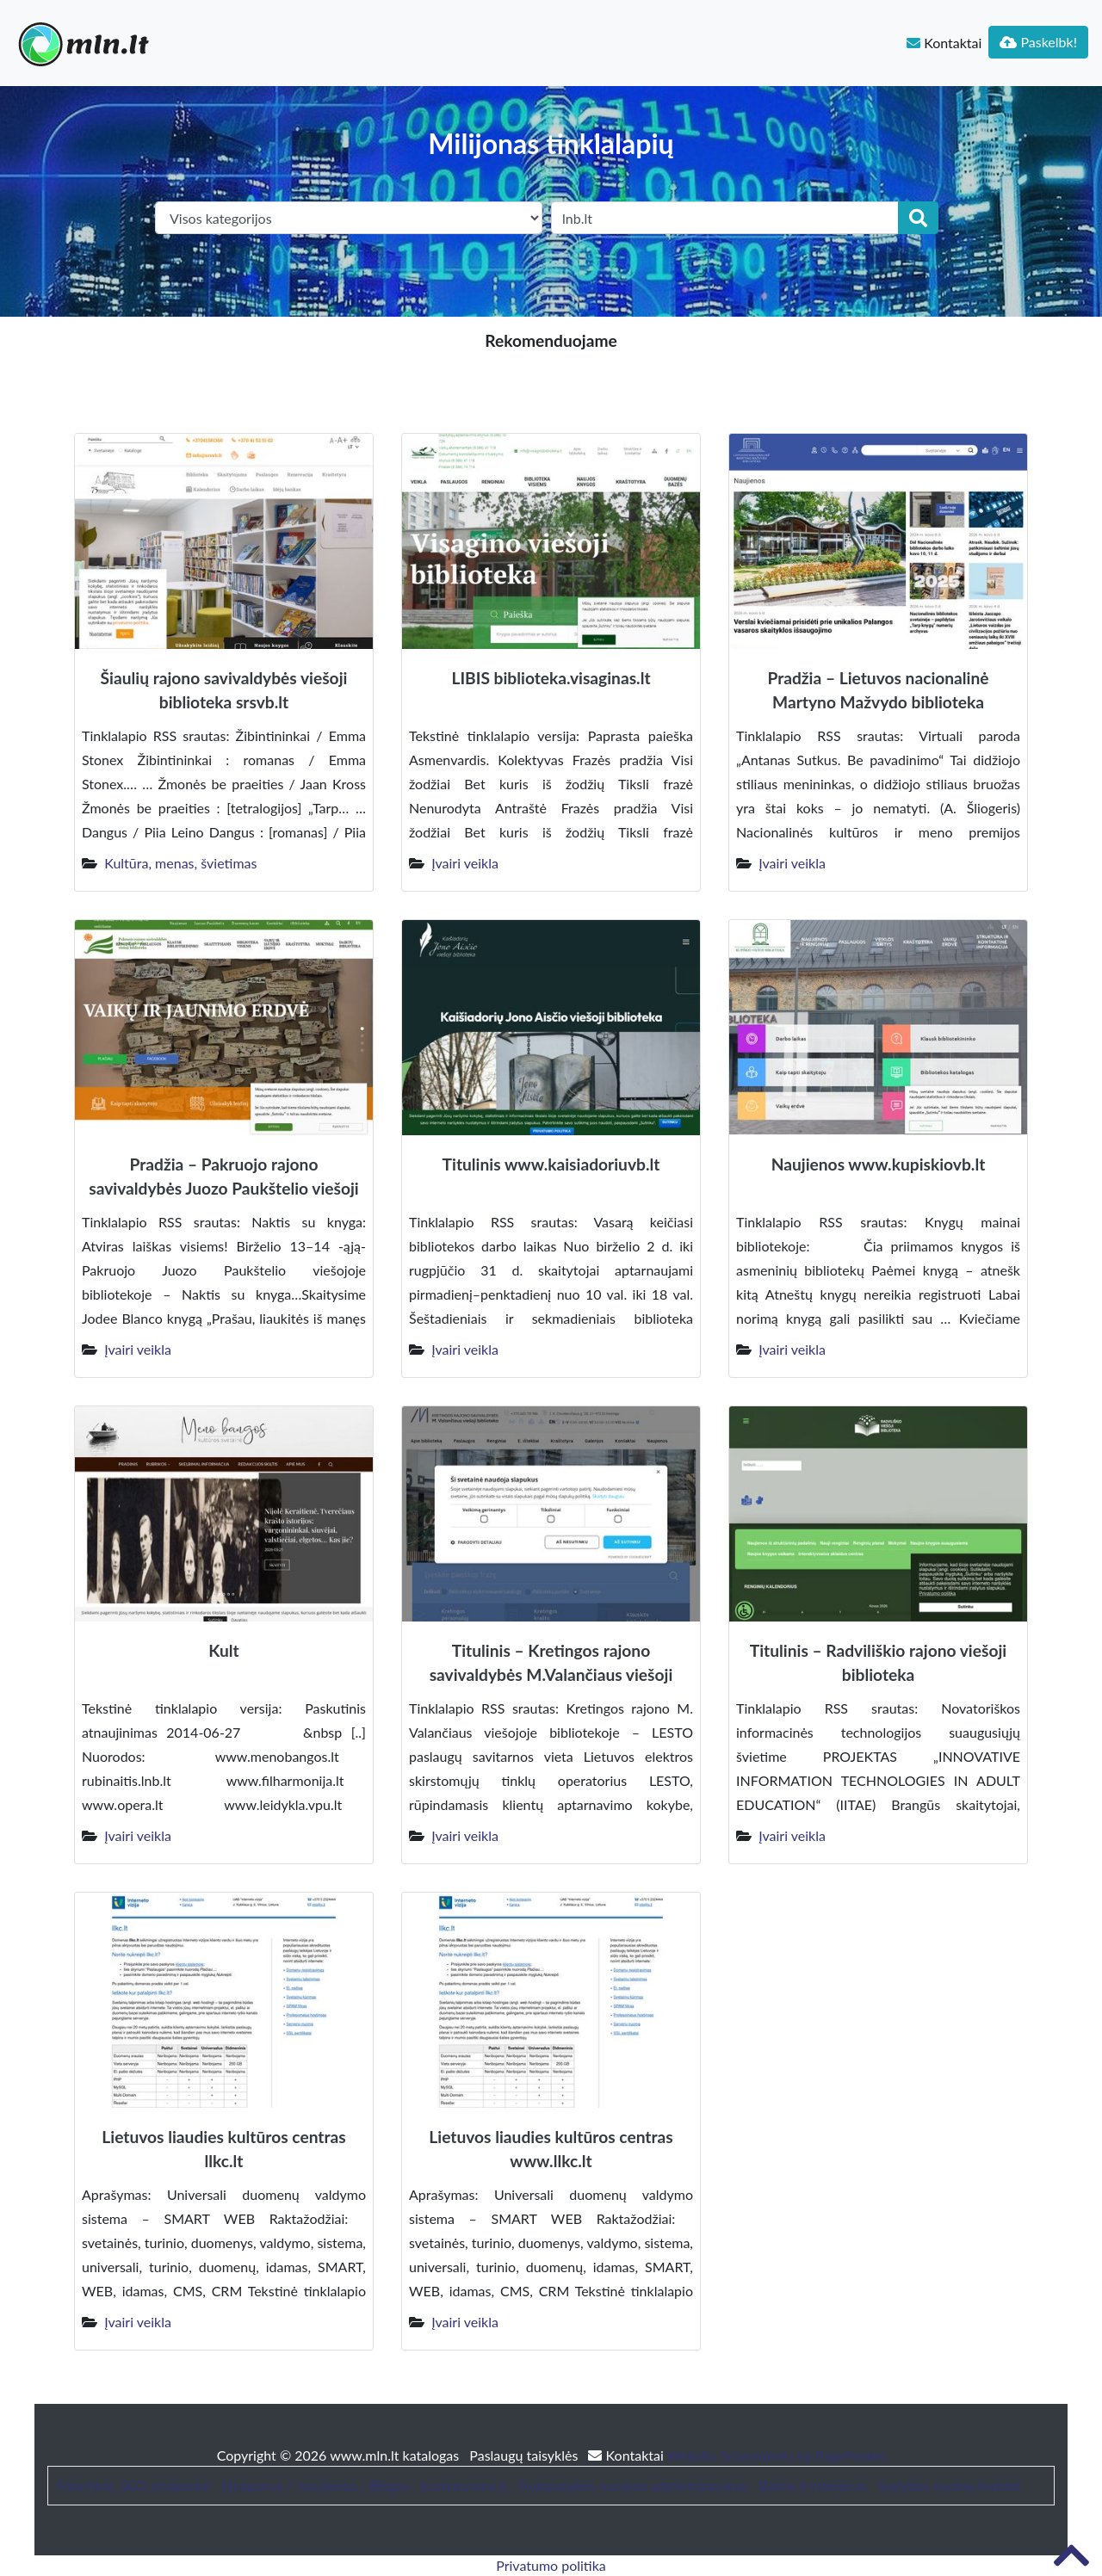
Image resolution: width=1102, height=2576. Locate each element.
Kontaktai (944, 42)
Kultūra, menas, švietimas (180, 863)
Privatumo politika (551, 2565)
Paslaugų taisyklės (525, 2455)
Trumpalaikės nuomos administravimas (632, 2485)
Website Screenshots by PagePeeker (776, 2455)
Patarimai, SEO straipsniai (133, 2485)
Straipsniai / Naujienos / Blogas (315, 2485)
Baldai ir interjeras (812, 2485)
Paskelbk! (1038, 42)
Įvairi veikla (464, 863)
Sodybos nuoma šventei (948, 2485)
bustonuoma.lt (463, 2485)
